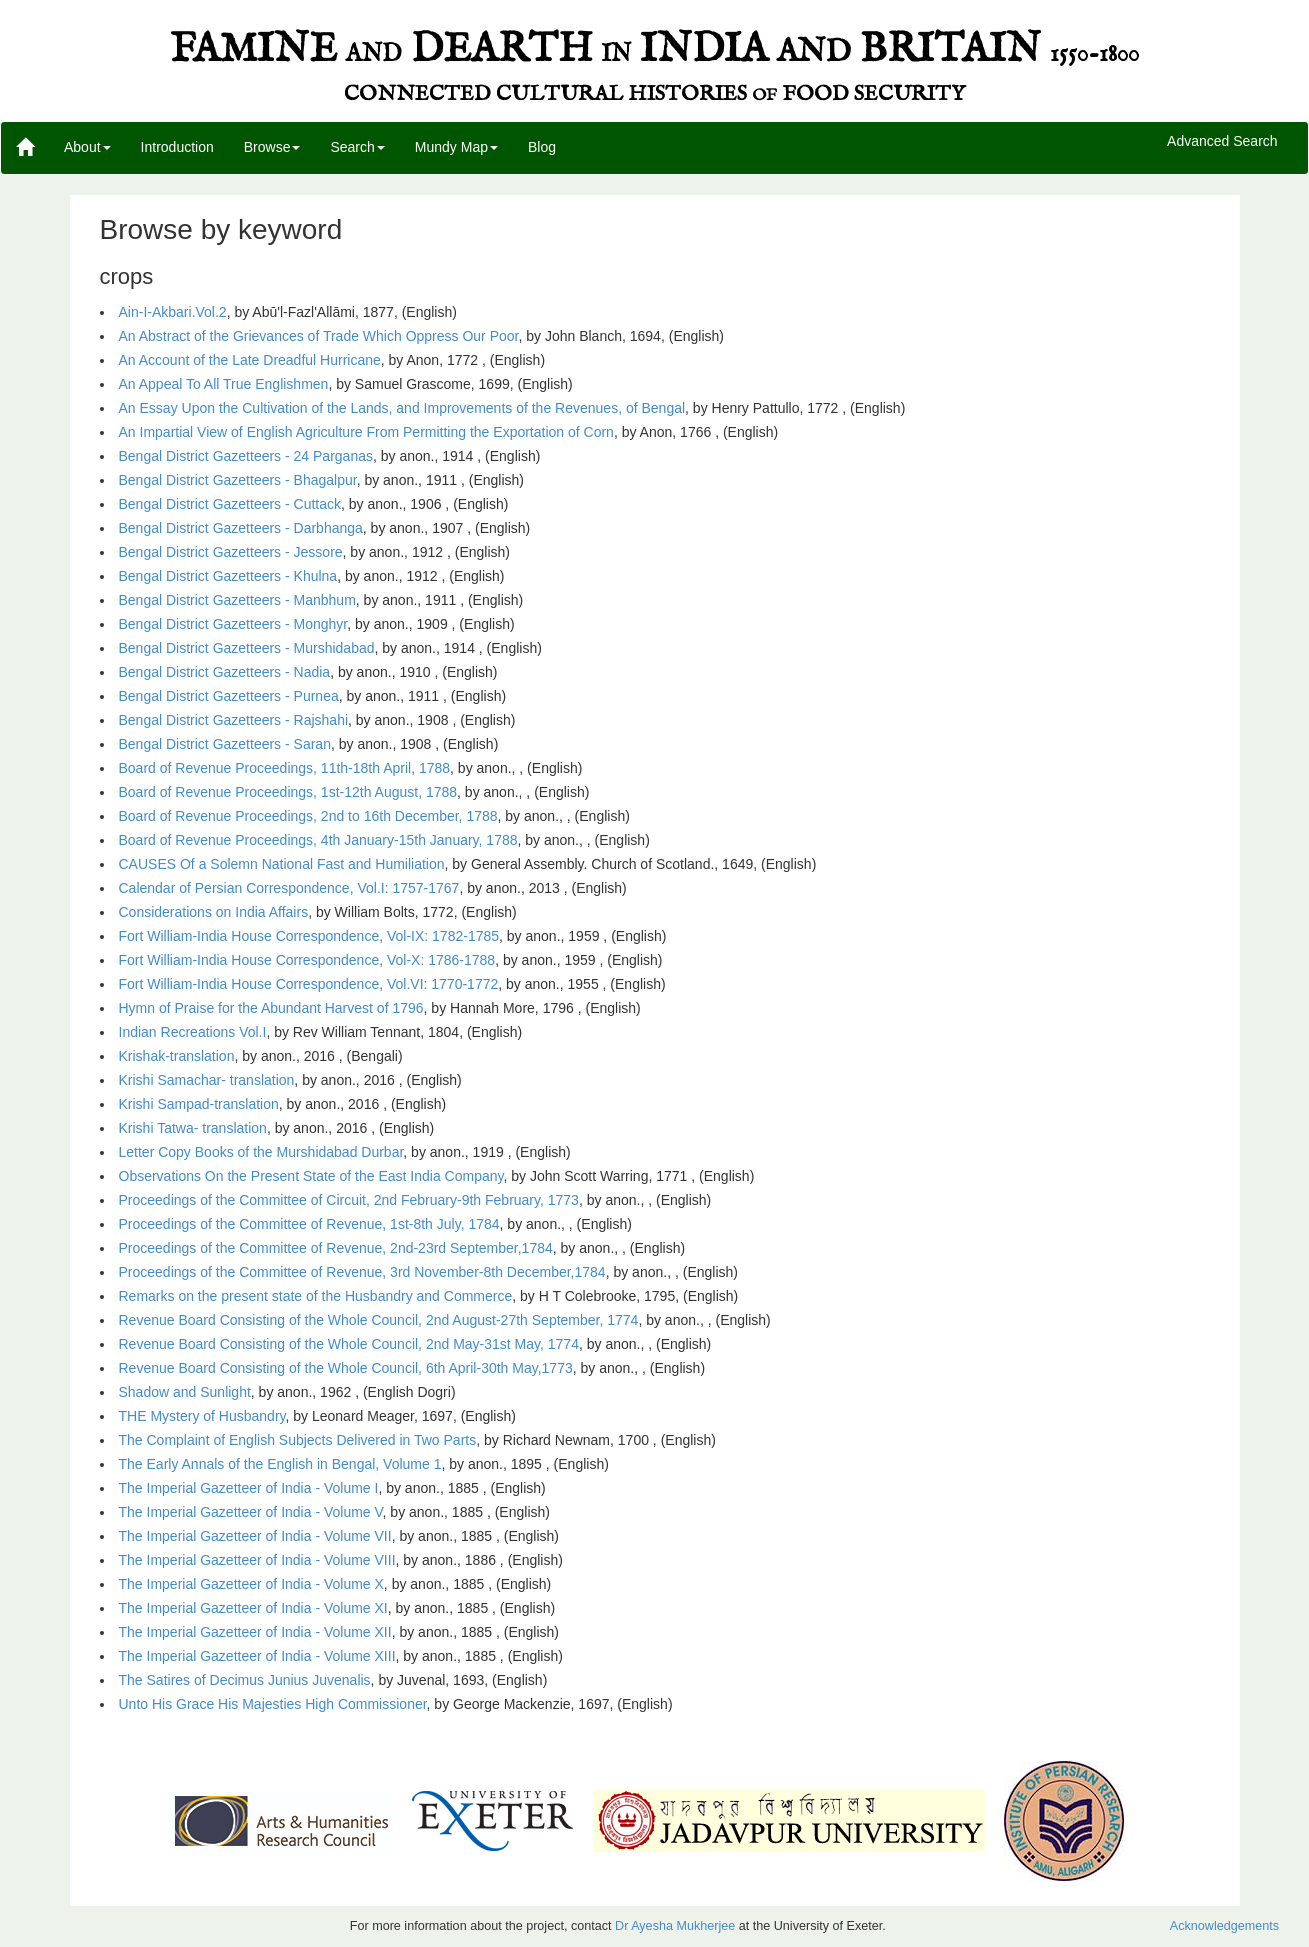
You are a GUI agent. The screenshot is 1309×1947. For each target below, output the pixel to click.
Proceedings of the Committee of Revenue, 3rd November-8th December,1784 (362, 1272)
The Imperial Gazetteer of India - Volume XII (255, 1632)
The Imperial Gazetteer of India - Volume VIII (257, 1560)
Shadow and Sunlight (185, 1392)
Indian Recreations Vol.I (193, 1032)
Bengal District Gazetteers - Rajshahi (234, 720)
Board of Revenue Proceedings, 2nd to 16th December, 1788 (308, 816)
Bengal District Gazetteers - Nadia (225, 672)
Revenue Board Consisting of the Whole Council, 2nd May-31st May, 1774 (349, 1344)
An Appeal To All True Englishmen (224, 384)
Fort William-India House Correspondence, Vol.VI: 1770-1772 (309, 984)
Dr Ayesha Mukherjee (675, 1926)
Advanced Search (1222, 142)
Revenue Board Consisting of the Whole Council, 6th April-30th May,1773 (346, 1368)
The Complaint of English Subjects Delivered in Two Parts (298, 1440)
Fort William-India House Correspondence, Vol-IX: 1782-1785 (309, 936)
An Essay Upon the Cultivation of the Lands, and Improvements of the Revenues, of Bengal (402, 408)
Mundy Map (456, 147)
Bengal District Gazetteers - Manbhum (237, 600)
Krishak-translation (177, 1056)
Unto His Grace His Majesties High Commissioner (273, 1704)
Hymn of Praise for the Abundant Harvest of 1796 (271, 1008)
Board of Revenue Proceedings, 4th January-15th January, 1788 (318, 840)
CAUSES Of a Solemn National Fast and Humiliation (282, 864)
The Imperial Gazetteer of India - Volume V (251, 1512)
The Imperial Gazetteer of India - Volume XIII (257, 1656)
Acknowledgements (1224, 1926)
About (87, 147)
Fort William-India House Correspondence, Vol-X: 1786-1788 (307, 960)
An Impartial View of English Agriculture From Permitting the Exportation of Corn (366, 432)
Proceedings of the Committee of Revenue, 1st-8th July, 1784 (309, 1224)
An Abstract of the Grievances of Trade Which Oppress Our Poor (319, 336)
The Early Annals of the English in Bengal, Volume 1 (280, 1464)
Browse (272, 147)
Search (357, 147)
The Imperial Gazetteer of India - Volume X (251, 1584)
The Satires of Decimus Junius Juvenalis (245, 1680)
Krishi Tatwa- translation (193, 1128)
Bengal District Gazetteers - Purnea (229, 696)
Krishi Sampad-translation (199, 1104)
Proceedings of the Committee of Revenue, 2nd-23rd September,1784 (336, 1248)
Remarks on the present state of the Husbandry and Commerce (316, 1296)
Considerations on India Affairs (214, 912)
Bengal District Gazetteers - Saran (225, 744)
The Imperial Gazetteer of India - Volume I (249, 1488)
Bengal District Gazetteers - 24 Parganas (246, 456)
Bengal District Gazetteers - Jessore (231, 552)
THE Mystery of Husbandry (202, 1416)
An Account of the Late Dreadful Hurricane (250, 360)
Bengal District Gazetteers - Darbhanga (241, 528)
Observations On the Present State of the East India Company (311, 1176)
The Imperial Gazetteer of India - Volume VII (255, 1536)
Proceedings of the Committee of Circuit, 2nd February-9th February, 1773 (349, 1200)
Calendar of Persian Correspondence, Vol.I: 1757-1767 (289, 888)
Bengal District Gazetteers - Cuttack (230, 504)
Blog (542, 147)
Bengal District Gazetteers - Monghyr (233, 624)
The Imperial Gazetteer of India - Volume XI (253, 1608)
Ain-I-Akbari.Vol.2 (173, 312)
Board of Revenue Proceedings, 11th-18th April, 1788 (285, 768)
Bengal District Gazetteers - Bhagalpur (238, 480)
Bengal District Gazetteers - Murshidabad (247, 648)
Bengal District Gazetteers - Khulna (228, 576)
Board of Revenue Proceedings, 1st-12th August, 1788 (288, 792)
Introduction (177, 147)
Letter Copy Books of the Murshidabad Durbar (261, 1152)
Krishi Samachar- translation (207, 1080)
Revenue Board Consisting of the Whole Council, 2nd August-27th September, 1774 (379, 1320)
